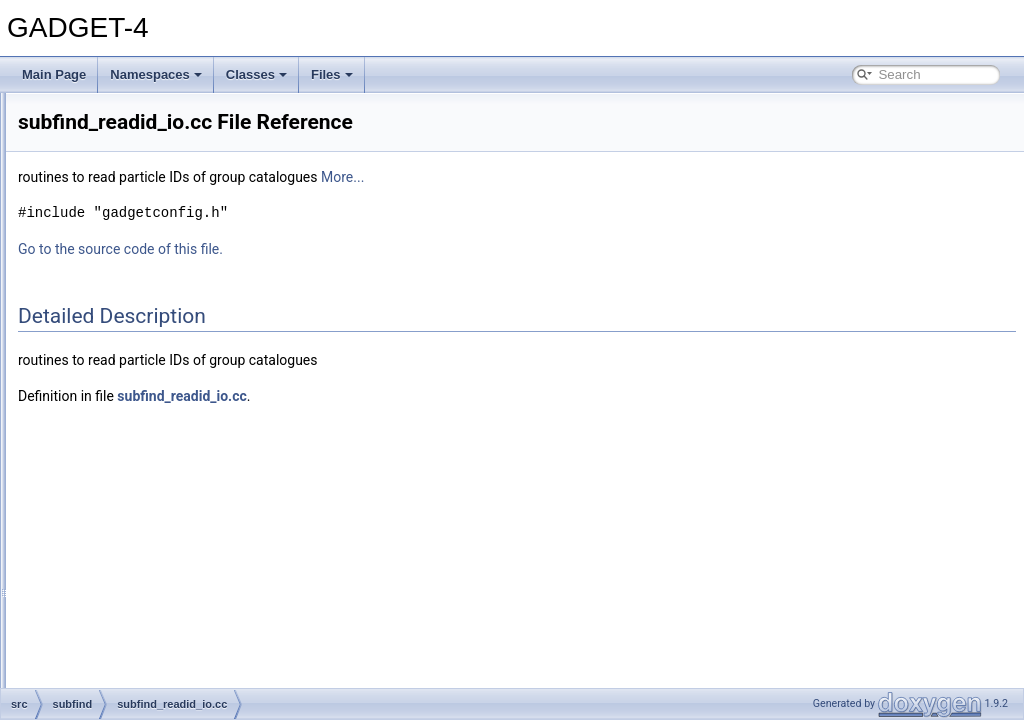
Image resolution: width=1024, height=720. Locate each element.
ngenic (99, 148)
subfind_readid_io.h (150, 522)
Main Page (54, 74)
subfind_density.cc (147, 302)
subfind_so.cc (134, 544)
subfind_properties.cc (155, 478)
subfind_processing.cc (157, 456)
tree (92, 654)
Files (332, 74)
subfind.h (122, 280)
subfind (101, 236)
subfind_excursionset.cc (162, 346)
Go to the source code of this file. (370, 249)
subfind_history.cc (145, 390)
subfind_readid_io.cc (153, 500)
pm (90, 170)
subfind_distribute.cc (152, 324)
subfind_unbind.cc (146, 588)
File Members (86, 676)
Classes (256, 74)
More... (592, 177)
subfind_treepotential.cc (161, 566)
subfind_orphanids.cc (154, 434)
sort (92, 192)
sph (91, 214)
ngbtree (102, 126)
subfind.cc (125, 258)
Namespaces (156, 74)
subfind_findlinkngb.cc (157, 368)
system (101, 610)
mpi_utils (105, 104)
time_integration (124, 632)
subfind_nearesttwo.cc (157, 412)
